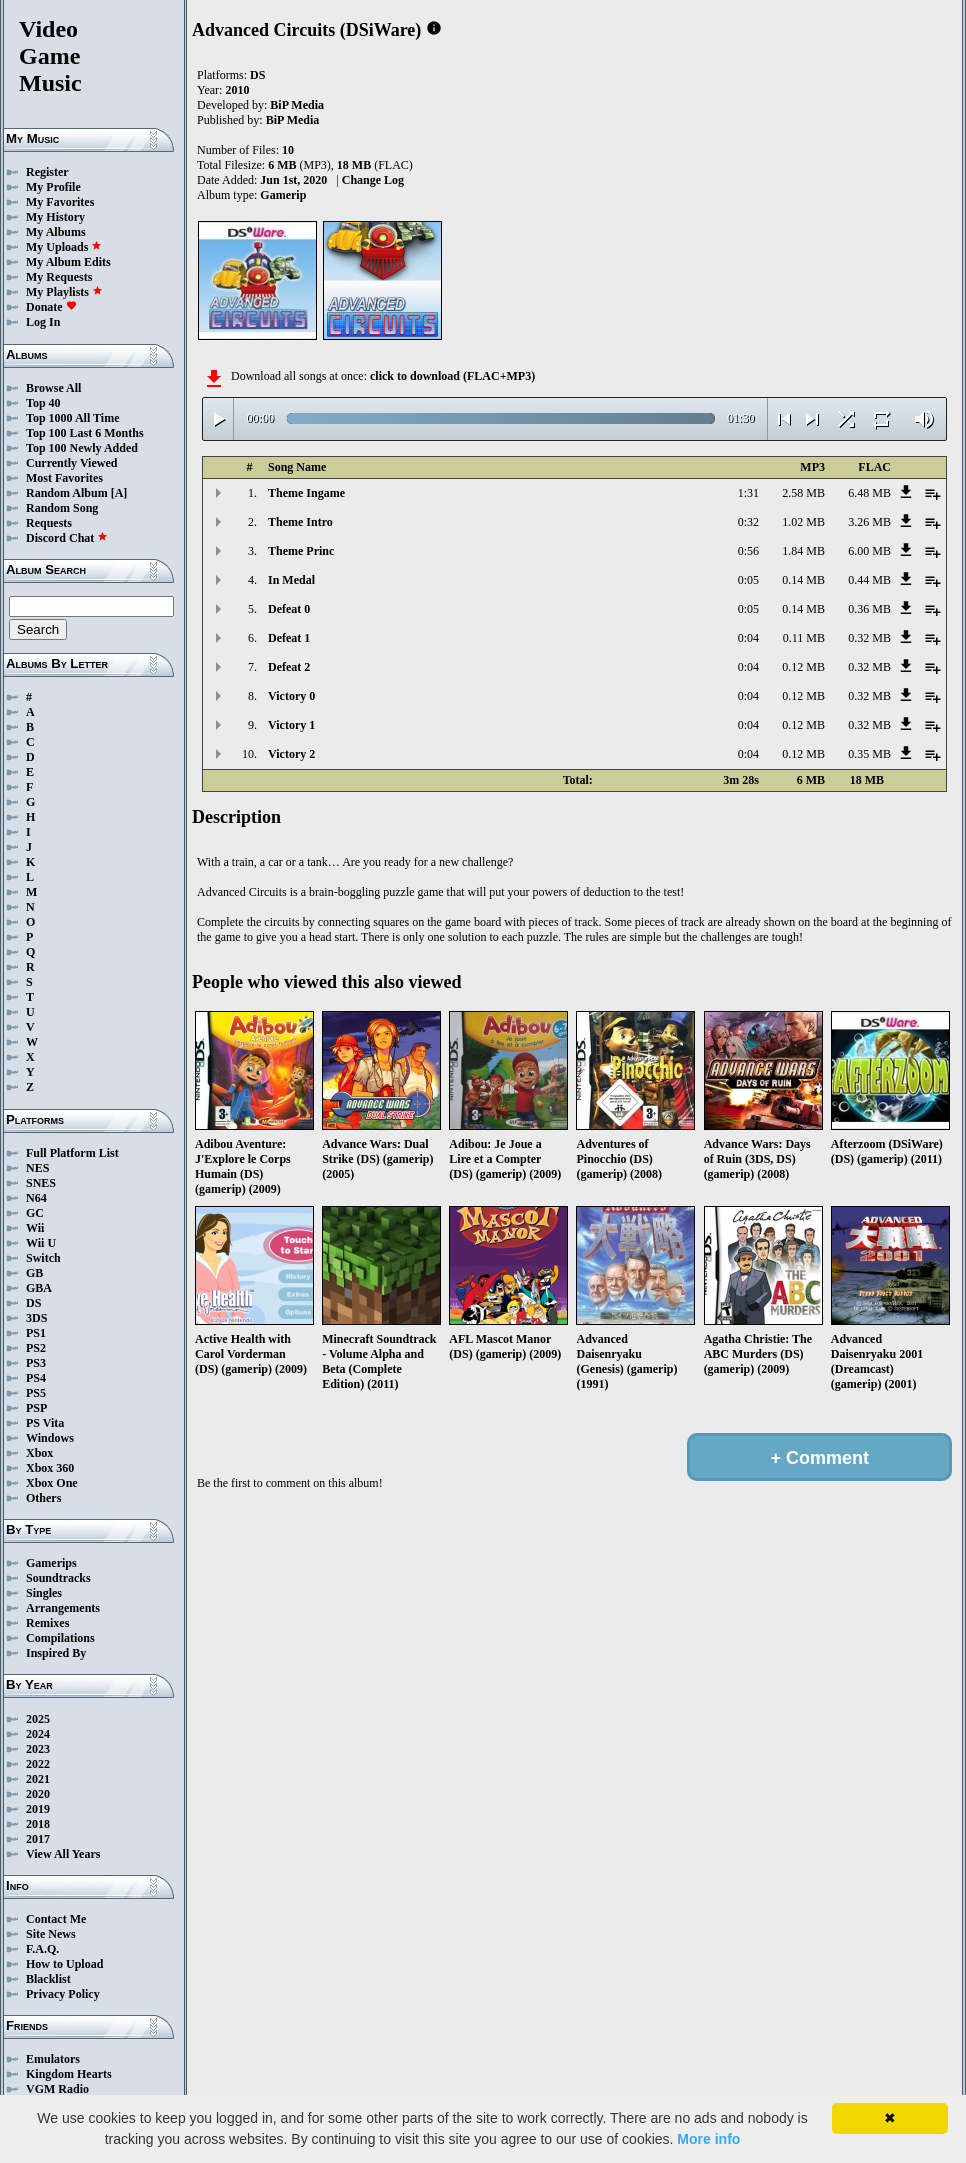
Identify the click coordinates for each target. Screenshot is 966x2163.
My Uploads (64, 247)
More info (708, 2139)
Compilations (60, 1638)
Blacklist (48, 1979)
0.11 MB (804, 638)
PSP (36, 1408)
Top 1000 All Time (72, 418)
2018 (38, 1824)
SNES (41, 1183)
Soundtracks (58, 1578)
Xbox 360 (50, 1468)
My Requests (59, 277)
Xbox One (52, 1483)
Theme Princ (301, 551)
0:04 (748, 638)
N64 (36, 1198)
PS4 (36, 1378)
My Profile (53, 187)
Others (43, 1498)
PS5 (36, 1393)
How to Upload (64, 1964)
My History (55, 217)
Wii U (41, 1243)
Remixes (47, 1623)
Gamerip (283, 195)
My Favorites (60, 202)
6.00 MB (869, 551)
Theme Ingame (306, 493)
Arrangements (63, 1608)
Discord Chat (67, 538)
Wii (35, 1228)
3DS (36, 1318)
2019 (38, 1809)
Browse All (53, 388)
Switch (43, 1258)
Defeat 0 (289, 609)
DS (33, 1303)
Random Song (62, 508)
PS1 (36, 1333)
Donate (51, 307)
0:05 (748, 580)
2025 (38, 1719)
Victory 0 (291, 696)
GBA (39, 1288)
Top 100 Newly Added (82, 448)
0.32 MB (869, 638)
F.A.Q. (42, 1949)
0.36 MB (869, 609)
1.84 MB (803, 551)
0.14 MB (803, 580)
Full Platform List (72, 1153)
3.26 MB (869, 522)
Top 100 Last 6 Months (85, 433)
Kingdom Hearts (69, 2074)
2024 (38, 1734)
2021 (38, 1779)
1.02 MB (803, 522)
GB (34, 1273)
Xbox (39, 1453)
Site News (51, 1934)
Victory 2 (291, 754)
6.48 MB (869, 493)
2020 (38, 1794)
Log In (43, 322)
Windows (50, 1438)
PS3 (36, 1363)
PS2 (36, 1348)
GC (35, 1213)
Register (47, 172)
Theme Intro (300, 522)
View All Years (63, 1854)
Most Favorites (64, 478)
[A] (119, 493)
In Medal (291, 580)
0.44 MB (869, 580)
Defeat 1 (289, 638)
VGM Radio (57, 2089)
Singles (44, 1593)
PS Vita (45, 1423)
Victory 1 (291, 725)
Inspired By (56, 1653)
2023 (38, 1749)
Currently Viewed (71, 463)
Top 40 (43, 403)
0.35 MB (869, 754)
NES (37, 1168)
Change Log (373, 180)
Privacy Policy (63, 1994)
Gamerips (51, 1563)
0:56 (748, 551)
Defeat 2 (289, 667)
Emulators (53, 2059)
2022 (38, 1764)
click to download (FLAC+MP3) (452, 376)
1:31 (748, 493)
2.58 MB (803, 493)
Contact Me (56, 1919)
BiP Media (297, 105)
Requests (49, 523)
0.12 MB (803, 667)
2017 (38, 1839)
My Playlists (64, 292)
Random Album (67, 493)
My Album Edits (68, 262)
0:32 (748, 522)
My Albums (56, 232)
